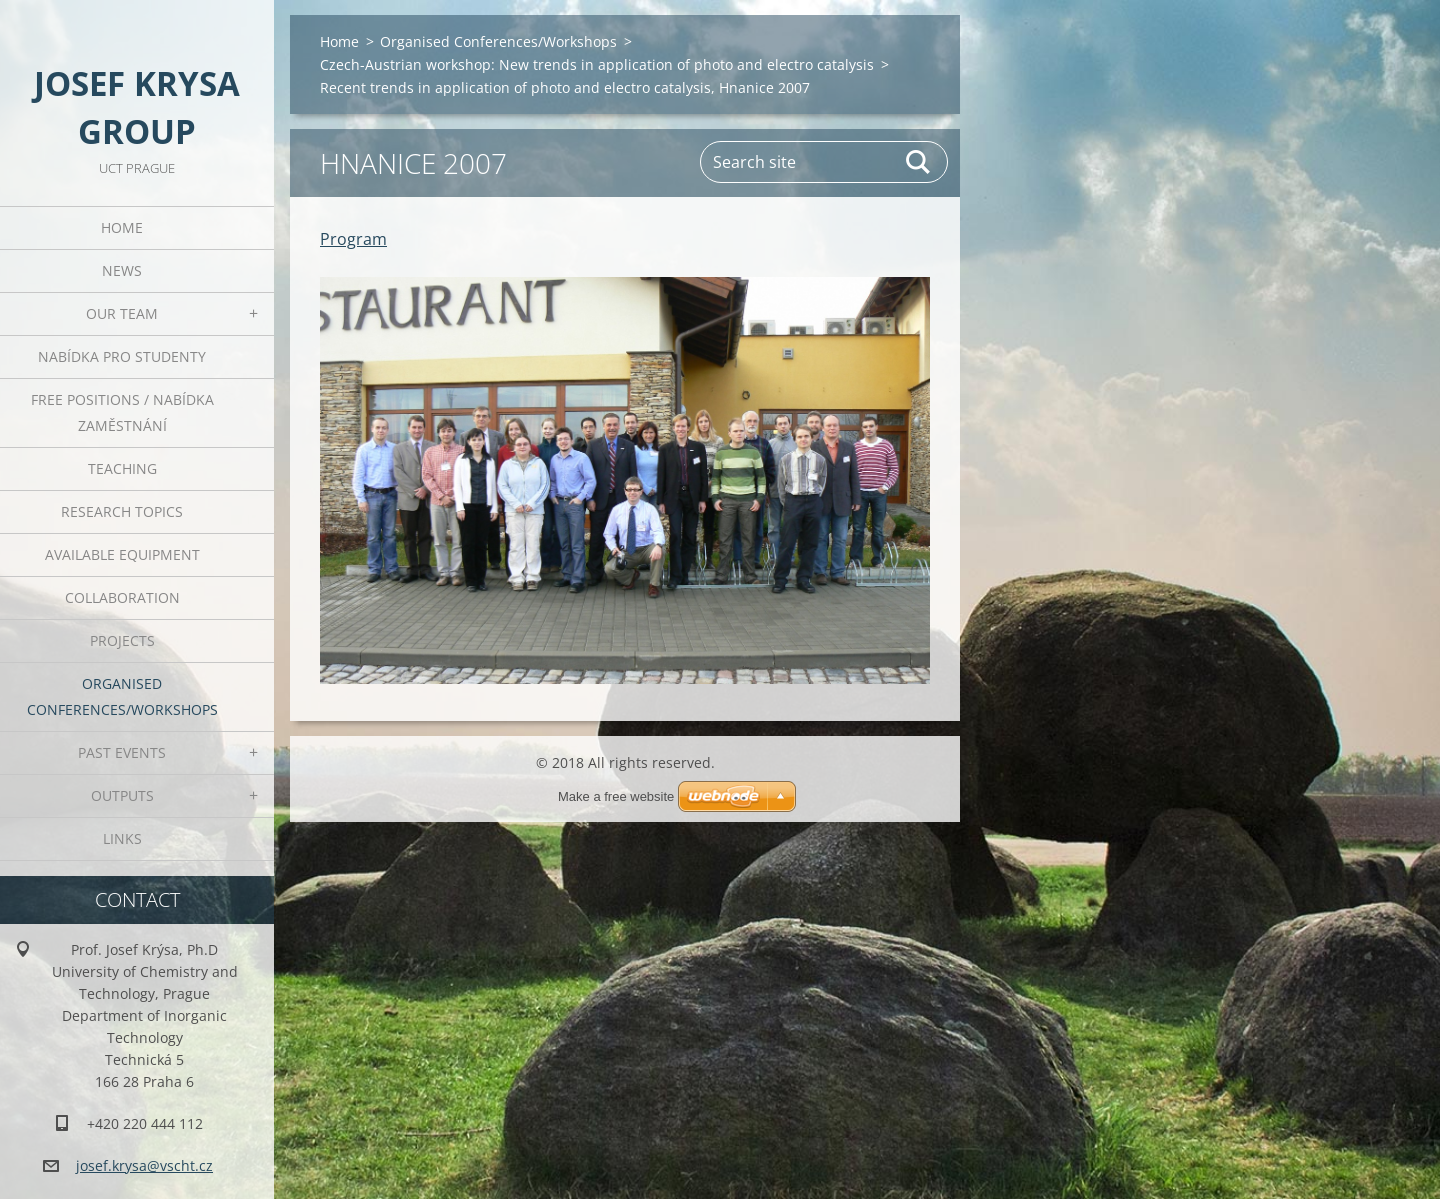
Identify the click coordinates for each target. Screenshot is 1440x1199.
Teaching (122, 468)
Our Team (122, 313)
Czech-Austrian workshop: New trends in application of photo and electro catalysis (597, 64)
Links (122, 838)
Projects (122, 640)
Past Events (122, 752)
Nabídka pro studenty (122, 356)
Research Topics (122, 511)
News (122, 270)
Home (122, 227)
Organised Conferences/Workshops (122, 696)
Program (353, 239)
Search (919, 162)
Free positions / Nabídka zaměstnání (122, 412)
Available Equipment (122, 554)
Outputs (122, 795)
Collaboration (122, 597)
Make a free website (616, 796)
